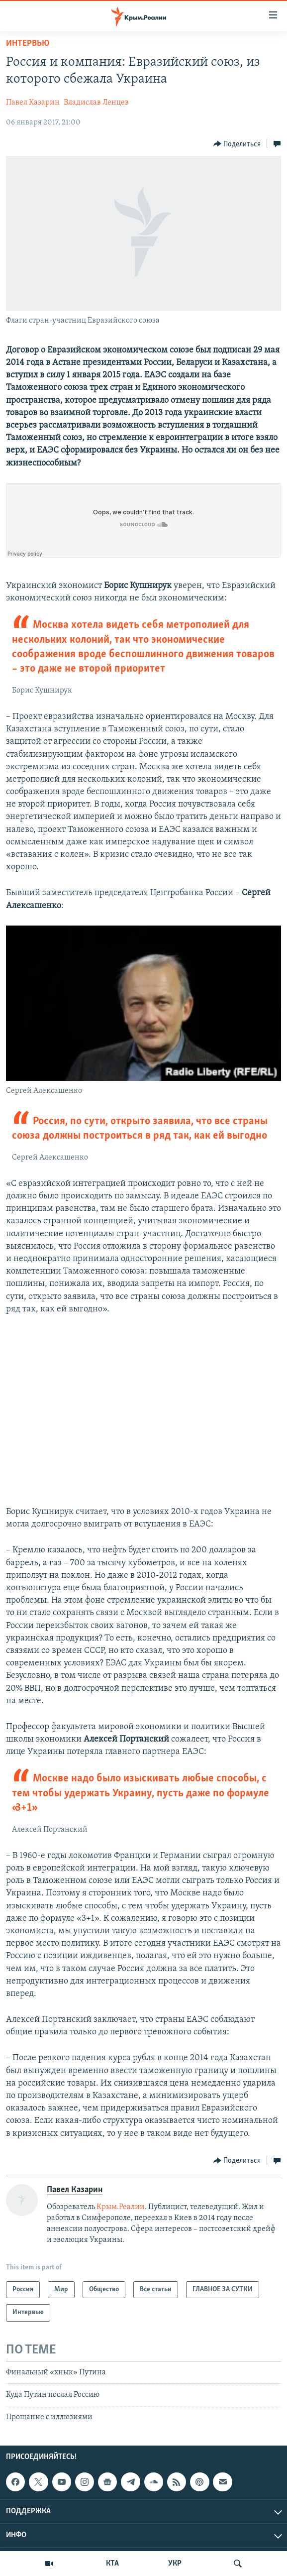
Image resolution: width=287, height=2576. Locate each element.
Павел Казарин (33, 103)
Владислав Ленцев (96, 103)
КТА (112, 2564)
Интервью (27, 43)
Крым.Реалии (120, 2207)
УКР (175, 2564)
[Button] (237, 143)
